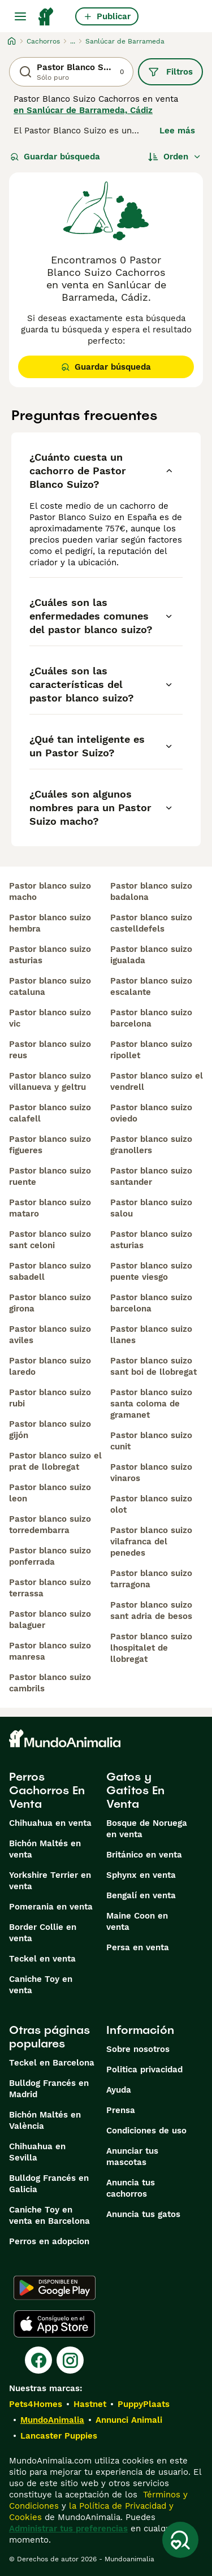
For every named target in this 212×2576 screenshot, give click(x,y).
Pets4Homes (35, 2404)
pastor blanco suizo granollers (151, 1144)
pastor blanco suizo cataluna (50, 986)
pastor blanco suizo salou (151, 1208)
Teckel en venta (42, 1959)
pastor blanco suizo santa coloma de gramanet (151, 1403)
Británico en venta (144, 1855)
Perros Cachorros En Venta (47, 1790)
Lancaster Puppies (58, 2436)
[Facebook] (38, 2360)
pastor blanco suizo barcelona (151, 1018)
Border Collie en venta (42, 1932)
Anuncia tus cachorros (130, 2188)
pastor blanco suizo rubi (50, 1398)
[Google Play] (55, 2287)
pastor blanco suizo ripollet (151, 1049)
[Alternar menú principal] (20, 16)
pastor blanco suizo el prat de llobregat (55, 1461)
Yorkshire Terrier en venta (50, 1880)
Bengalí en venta (141, 1895)
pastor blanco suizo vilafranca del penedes (151, 1541)
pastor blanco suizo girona (50, 1303)
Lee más (177, 130)
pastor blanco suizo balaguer (50, 1619)
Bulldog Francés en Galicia (49, 2183)
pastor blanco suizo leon (50, 1493)
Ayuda (118, 2090)
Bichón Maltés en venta (45, 1849)
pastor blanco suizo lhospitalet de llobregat (151, 1647)
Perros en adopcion (49, 2241)
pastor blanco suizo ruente (50, 1176)
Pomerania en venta (51, 1907)
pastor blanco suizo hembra (50, 923)
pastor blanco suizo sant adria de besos (151, 1610)
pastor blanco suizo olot (151, 1504)
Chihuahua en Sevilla (37, 2152)
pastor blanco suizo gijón (50, 1429)
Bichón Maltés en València (45, 2120)
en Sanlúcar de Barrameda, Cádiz (83, 110)
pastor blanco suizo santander (151, 1176)
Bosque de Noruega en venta (146, 1828)
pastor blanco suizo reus (50, 1049)
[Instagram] (70, 2360)
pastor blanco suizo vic (50, 1018)
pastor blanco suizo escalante (151, 986)
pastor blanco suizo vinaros (151, 1472)
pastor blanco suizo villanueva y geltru (50, 1081)
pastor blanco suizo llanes (151, 1334)
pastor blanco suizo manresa (50, 1651)
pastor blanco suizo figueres (50, 1144)
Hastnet (89, 2404)
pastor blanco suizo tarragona (151, 1579)
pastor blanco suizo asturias (50, 955)
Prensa (120, 2110)
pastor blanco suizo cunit (151, 1441)
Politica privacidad (144, 2069)
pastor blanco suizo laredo (50, 1366)
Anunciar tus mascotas (132, 2156)
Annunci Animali (129, 2420)
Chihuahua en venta (50, 1823)
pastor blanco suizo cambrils (50, 1683)
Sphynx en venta (141, 1875)
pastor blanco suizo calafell (50, 1113)
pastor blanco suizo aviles (50, 1334)
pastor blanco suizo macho (50, 891)
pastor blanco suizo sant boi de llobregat (153, 1366)
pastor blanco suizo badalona (151, 891)
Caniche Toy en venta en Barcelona (49, 2215)
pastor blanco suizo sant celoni (50, 1239)
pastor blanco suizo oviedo (151, 1113)
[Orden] (174, 156)
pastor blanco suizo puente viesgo (151, 1271)
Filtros (170, 71)
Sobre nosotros (138, 2049)
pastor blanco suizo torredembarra (50, 1524)
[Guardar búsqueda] (180, 2540)
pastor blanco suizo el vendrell (156, 1081)
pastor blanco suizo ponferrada (50, 1556)
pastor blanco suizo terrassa (50, 1588)
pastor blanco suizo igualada (151, 955)
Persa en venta (137, 1947)
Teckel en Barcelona (51, 2063)
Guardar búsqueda (55, 156)
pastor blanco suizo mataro (50, 1208)
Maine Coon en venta (137, 1921)
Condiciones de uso (146, 2130)
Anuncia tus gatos (143, 2214)
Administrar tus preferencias (68, 2528)
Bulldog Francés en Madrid (49, 2088)
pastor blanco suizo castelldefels (151, 923)
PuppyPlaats (144, 2404)
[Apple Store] (54, 2323)
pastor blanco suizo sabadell (50, 1271)
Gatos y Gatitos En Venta (135, 1790)
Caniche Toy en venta (40, 1984)
